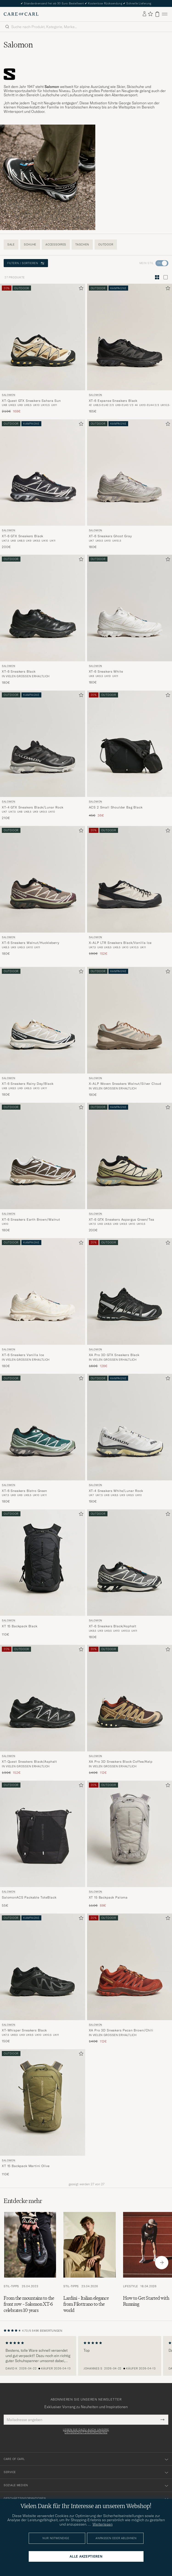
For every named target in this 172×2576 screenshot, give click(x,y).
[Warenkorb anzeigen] (157, 14)
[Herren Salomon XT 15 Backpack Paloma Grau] (129, 1834)
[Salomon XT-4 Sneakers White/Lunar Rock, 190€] (129, 1439)
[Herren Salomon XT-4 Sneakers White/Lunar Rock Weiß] (129, 1427)
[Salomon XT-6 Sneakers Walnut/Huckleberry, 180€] (42, 891)
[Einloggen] (144, 14)
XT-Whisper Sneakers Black (24, 2030)
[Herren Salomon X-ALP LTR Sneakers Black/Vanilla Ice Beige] (129, 879)
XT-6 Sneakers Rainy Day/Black (27, 1084)
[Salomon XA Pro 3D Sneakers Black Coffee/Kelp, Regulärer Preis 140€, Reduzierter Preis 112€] (129, 1710)
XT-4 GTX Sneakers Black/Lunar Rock (32, 807)
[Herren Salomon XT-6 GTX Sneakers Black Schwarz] (42, 472)
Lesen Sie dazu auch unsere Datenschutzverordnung (86, 2431)
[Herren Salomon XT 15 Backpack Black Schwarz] (42, 1562)
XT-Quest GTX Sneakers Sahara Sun (31, 401)
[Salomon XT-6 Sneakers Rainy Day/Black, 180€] (42, 1032)
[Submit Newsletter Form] (162, 2419)
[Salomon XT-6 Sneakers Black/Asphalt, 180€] (129, 1574)
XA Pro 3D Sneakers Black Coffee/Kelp (120, 1761)
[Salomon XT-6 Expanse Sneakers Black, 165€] (129, 349)
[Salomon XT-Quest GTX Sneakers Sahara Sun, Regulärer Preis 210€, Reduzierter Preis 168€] (42, 349)
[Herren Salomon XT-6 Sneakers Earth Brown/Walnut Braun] (42, 1156)
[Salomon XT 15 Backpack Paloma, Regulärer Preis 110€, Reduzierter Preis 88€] (129, 1844)
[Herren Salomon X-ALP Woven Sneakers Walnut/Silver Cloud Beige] (129, 1020)
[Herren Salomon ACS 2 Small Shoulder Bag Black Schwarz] (129, 744)
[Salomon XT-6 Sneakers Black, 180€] (42, 620)
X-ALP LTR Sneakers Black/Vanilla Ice (120, 943)
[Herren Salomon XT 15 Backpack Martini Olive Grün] (42, 2102)
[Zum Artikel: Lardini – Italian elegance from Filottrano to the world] (89, 2262)
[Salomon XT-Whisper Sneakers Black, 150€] (42, 1979)
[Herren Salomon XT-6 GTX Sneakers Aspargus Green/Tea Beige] (129, 1156)
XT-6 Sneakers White (106, 671)
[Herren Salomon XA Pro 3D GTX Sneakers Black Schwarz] (129, 1291)
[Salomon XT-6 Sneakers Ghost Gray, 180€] (129, 484)
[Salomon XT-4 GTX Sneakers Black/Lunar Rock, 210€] (42, 755)
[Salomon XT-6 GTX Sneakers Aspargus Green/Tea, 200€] (129, 1168)
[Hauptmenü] (165, 14)
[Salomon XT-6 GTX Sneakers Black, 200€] (42, 484)
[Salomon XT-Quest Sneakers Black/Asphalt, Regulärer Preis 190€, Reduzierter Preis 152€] (42, 1710)
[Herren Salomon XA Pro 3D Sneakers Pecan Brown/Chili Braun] (129, 1967)
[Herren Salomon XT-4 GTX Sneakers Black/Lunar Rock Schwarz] (42, 744)
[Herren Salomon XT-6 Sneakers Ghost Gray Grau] (129, 472)
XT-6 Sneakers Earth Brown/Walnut (31, 1219)
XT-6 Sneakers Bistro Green (24, 1491)
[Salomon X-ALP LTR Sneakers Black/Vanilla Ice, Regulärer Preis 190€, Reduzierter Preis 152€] (129, 891)
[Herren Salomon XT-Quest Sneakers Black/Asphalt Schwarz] (42, 1698)
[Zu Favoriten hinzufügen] (80, 289)
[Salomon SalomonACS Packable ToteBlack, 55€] (42, 1844)
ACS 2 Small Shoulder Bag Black (116, 807)
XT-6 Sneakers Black (19, 671)
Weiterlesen (103, 2524)
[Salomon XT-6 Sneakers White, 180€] (129, 620)
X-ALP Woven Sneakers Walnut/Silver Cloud (125, 1084)
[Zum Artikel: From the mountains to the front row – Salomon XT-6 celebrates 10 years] (30, 2262)
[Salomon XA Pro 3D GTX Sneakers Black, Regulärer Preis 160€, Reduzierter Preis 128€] (129, 1303)
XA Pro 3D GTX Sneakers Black (114, 1355)
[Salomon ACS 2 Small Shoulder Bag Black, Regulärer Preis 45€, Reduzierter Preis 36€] (129, 755)
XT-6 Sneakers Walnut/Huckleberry (30, 943)
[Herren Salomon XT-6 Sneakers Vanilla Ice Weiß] (42, 1291)
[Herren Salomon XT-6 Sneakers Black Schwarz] (42, 608)
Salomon (8, 395)
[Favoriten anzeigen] (150, 14)
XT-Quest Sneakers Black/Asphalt (29, 1761)
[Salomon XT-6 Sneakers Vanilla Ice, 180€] (42, 1303)
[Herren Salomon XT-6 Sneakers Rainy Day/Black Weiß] (42, 1020)
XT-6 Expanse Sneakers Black (113, 401)
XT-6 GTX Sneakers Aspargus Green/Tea (121, 1219)
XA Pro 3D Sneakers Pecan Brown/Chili (121, 2030)
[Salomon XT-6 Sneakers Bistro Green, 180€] (42, 1439)
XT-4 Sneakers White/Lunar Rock (116, 1491)
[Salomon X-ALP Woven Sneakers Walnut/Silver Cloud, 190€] (129, 1032)
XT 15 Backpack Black (19, 1626)
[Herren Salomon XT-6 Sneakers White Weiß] (129, 608)
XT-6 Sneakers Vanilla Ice (23, 1355)
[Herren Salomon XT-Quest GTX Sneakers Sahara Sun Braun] (42, 337)
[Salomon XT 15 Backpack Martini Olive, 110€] (42, 2112)
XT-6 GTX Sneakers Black (22, 536)
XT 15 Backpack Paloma (108, 1897)
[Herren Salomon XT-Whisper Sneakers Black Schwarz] (42, 1967)
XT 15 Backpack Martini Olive (26, 2166)
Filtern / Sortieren (25, 263)
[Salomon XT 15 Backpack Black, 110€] (42, 1574)
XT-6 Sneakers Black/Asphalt (113, 1626)
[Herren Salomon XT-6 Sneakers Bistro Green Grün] (42, 1427)
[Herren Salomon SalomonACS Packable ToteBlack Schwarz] (42, 1834)
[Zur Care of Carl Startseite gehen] (21, 14)
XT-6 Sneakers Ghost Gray (110, 536)
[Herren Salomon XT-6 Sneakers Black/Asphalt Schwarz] (129, 1562)
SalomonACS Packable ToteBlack (29, 1897)
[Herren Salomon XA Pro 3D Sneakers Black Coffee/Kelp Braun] (129, 1698)
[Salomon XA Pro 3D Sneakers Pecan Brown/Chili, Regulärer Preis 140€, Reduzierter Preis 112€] (129, 1979)
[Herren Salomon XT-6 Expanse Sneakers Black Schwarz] (129, 337)
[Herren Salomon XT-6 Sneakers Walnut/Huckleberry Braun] (42, 879)
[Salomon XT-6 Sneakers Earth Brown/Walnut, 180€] (42, 1168)
